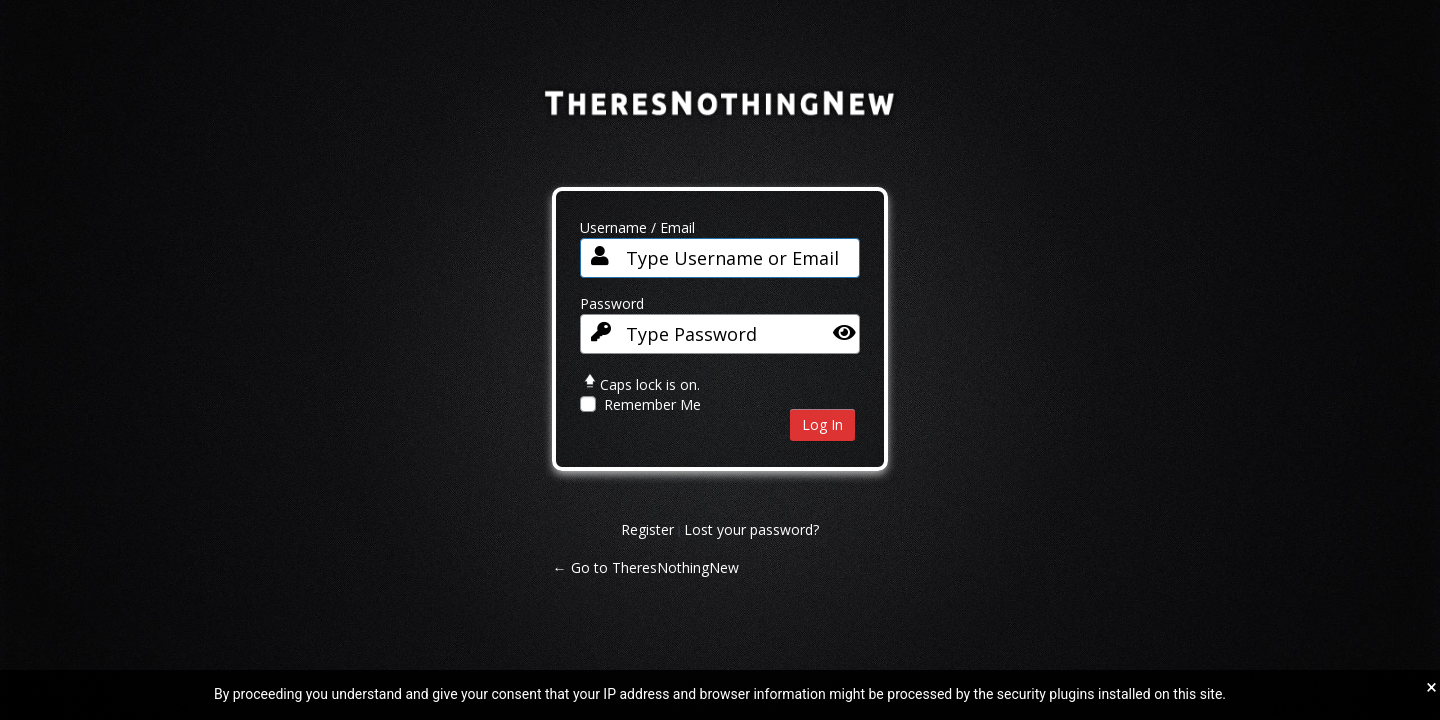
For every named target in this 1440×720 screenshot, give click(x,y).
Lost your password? (751, 529)
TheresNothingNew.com (720, 117)
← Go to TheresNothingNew (646, 567)
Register (647, 529)
